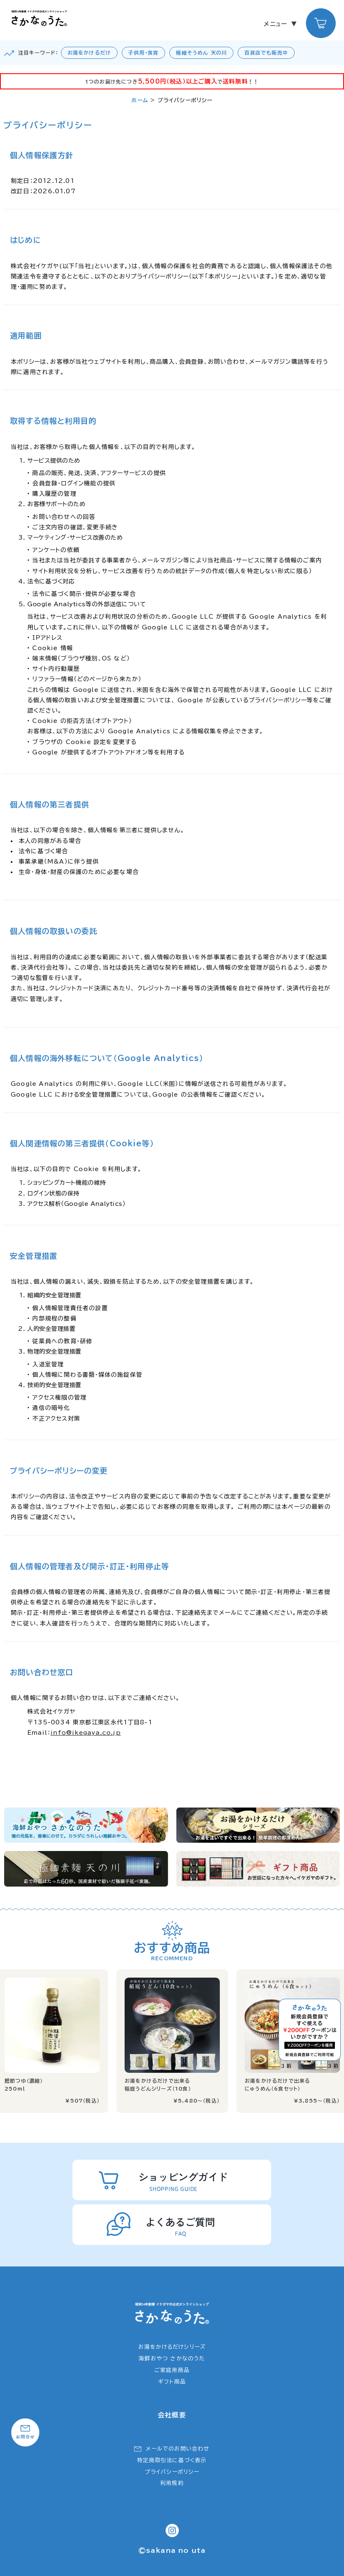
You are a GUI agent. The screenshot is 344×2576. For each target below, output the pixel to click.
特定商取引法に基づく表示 (172, 2460)
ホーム (139, 100)
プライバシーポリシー (172, 2472)
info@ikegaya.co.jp (86, 1733)
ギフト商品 (172, 2381)
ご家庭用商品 (172, 2370)
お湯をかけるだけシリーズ (172, 2347)
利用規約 (172, 2483)
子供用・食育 (143, 52)
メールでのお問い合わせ (177, 2448)
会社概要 (172, 2415)
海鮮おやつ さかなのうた (172, 2358)
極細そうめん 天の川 (201, 52)
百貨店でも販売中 (266, 52)
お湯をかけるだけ (89, 52)
